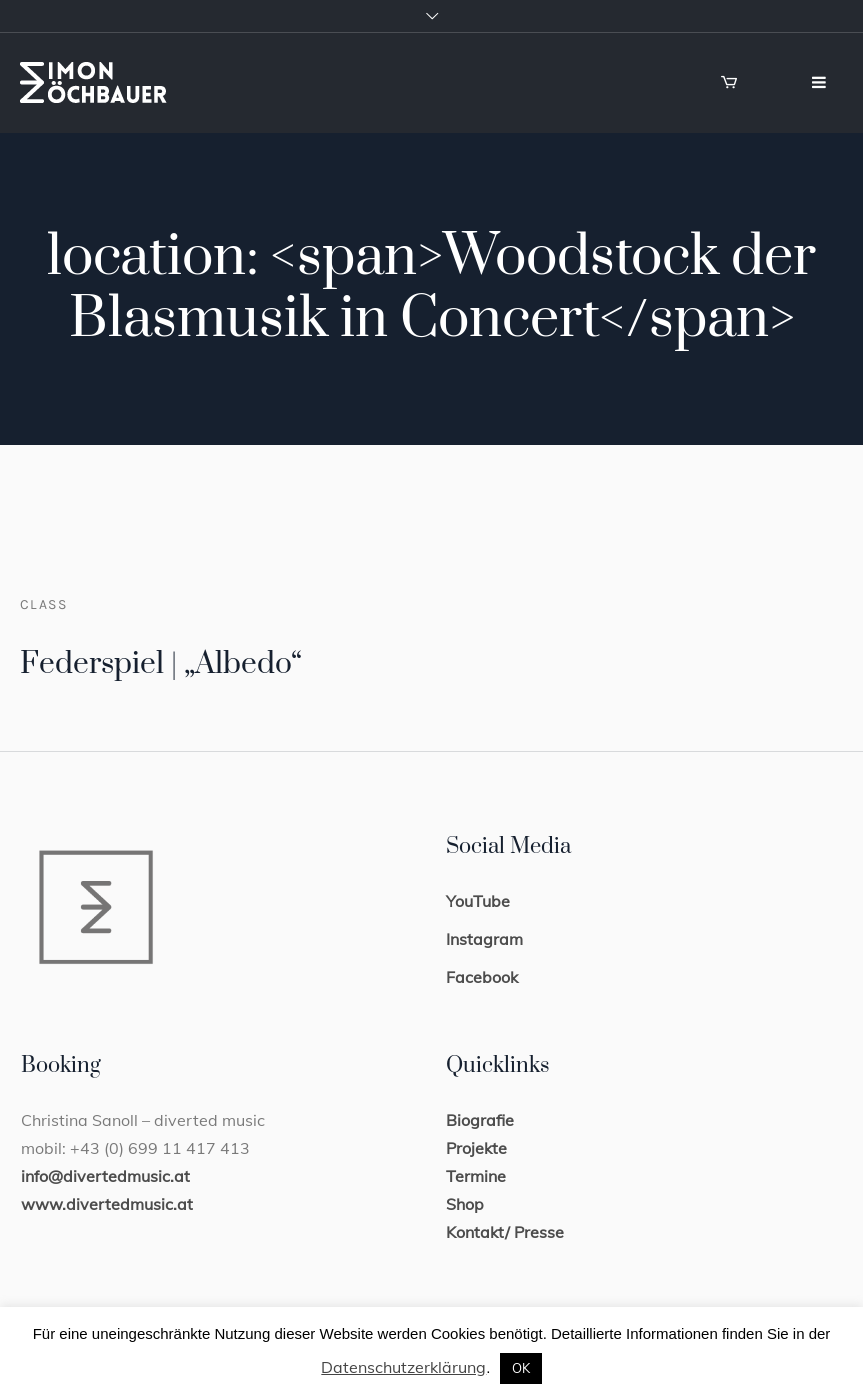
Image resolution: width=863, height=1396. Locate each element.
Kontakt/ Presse (505, 1232)
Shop (465, 1204)
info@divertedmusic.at (105, 1176)
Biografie (480, 1120)
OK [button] (521, 1368)
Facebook (482, 977)
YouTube (478, 901)
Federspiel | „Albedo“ (161, 664)
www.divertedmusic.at (107, 1204)
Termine (476, 1176)
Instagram (484, 939)
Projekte (476, 1148)
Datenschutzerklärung (403, 1367)
